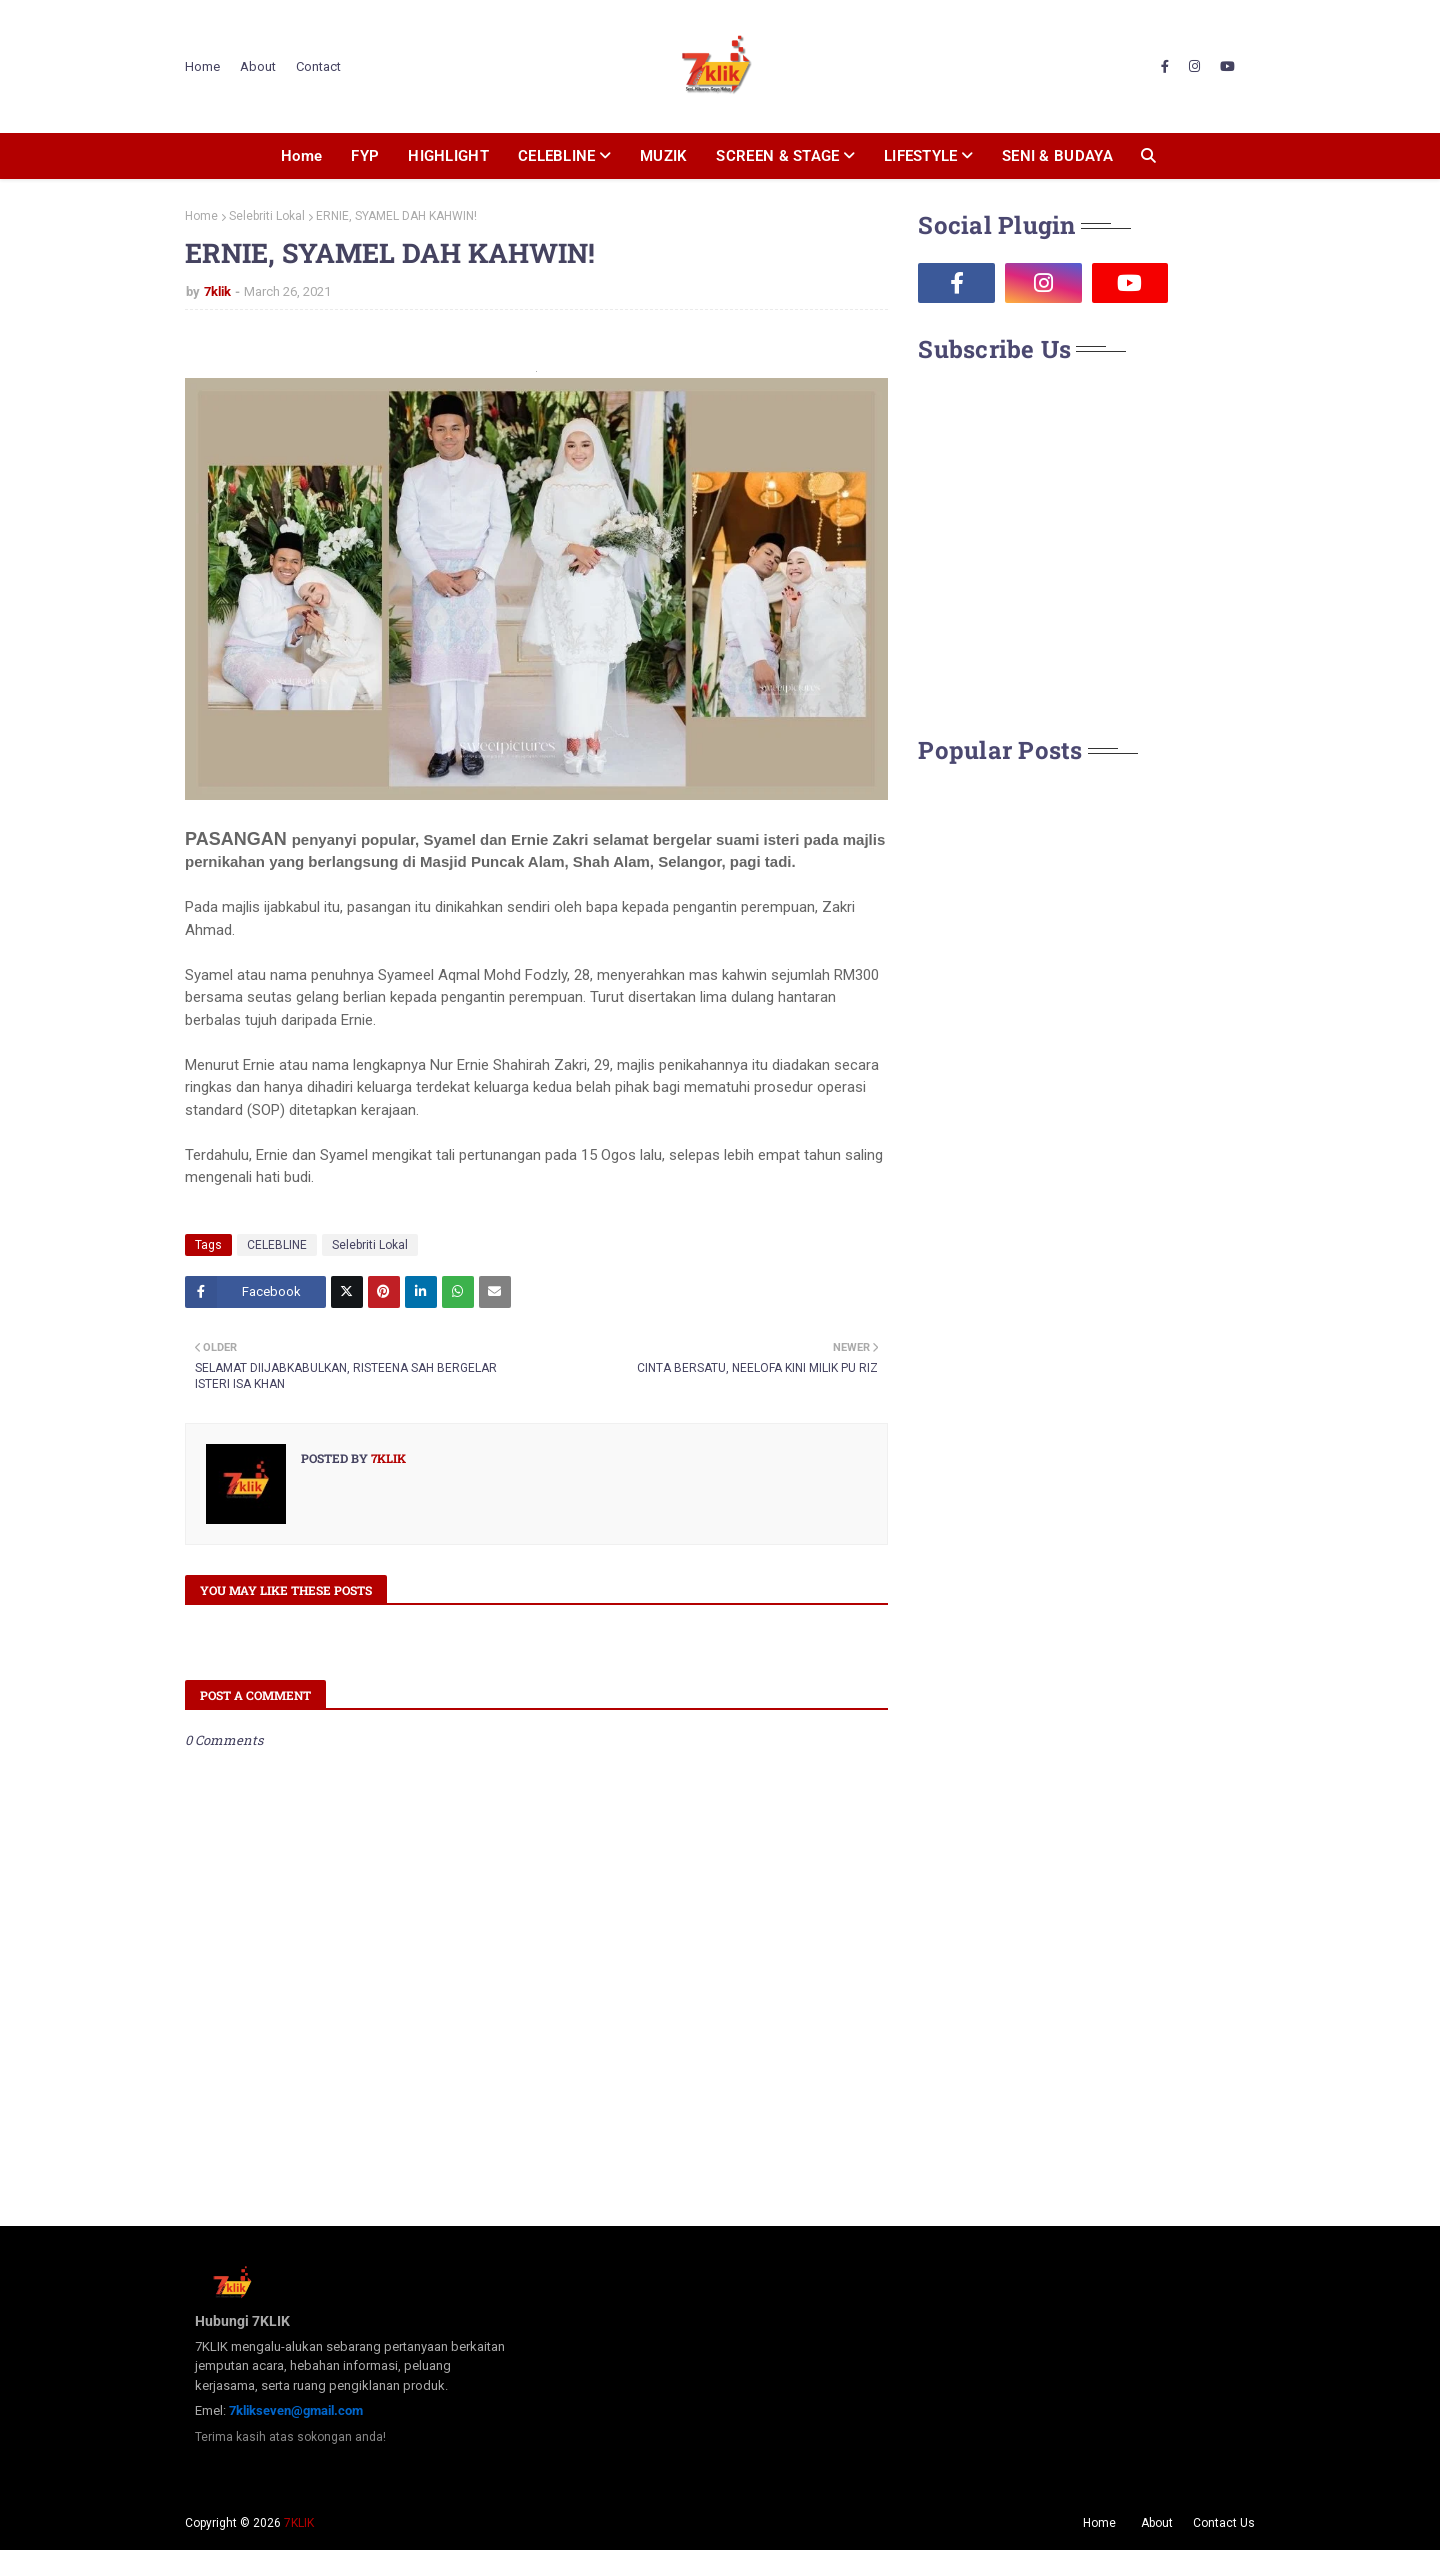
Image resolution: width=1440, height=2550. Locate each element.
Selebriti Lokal (267, 216)
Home (202, 66)
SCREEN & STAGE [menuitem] (777, 156)
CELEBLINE (277, 1245)
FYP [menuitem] (365, 156)
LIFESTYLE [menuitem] (921, 156)
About (258, 66)
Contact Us (1224, 2523)
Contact (318, 66)
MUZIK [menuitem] (664, 156)
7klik (217, 291)
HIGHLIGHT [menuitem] (448, 156)
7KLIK (299, 2523)
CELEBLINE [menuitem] (557, 156)
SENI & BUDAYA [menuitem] (1057, 156)
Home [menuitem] (301, 156)
